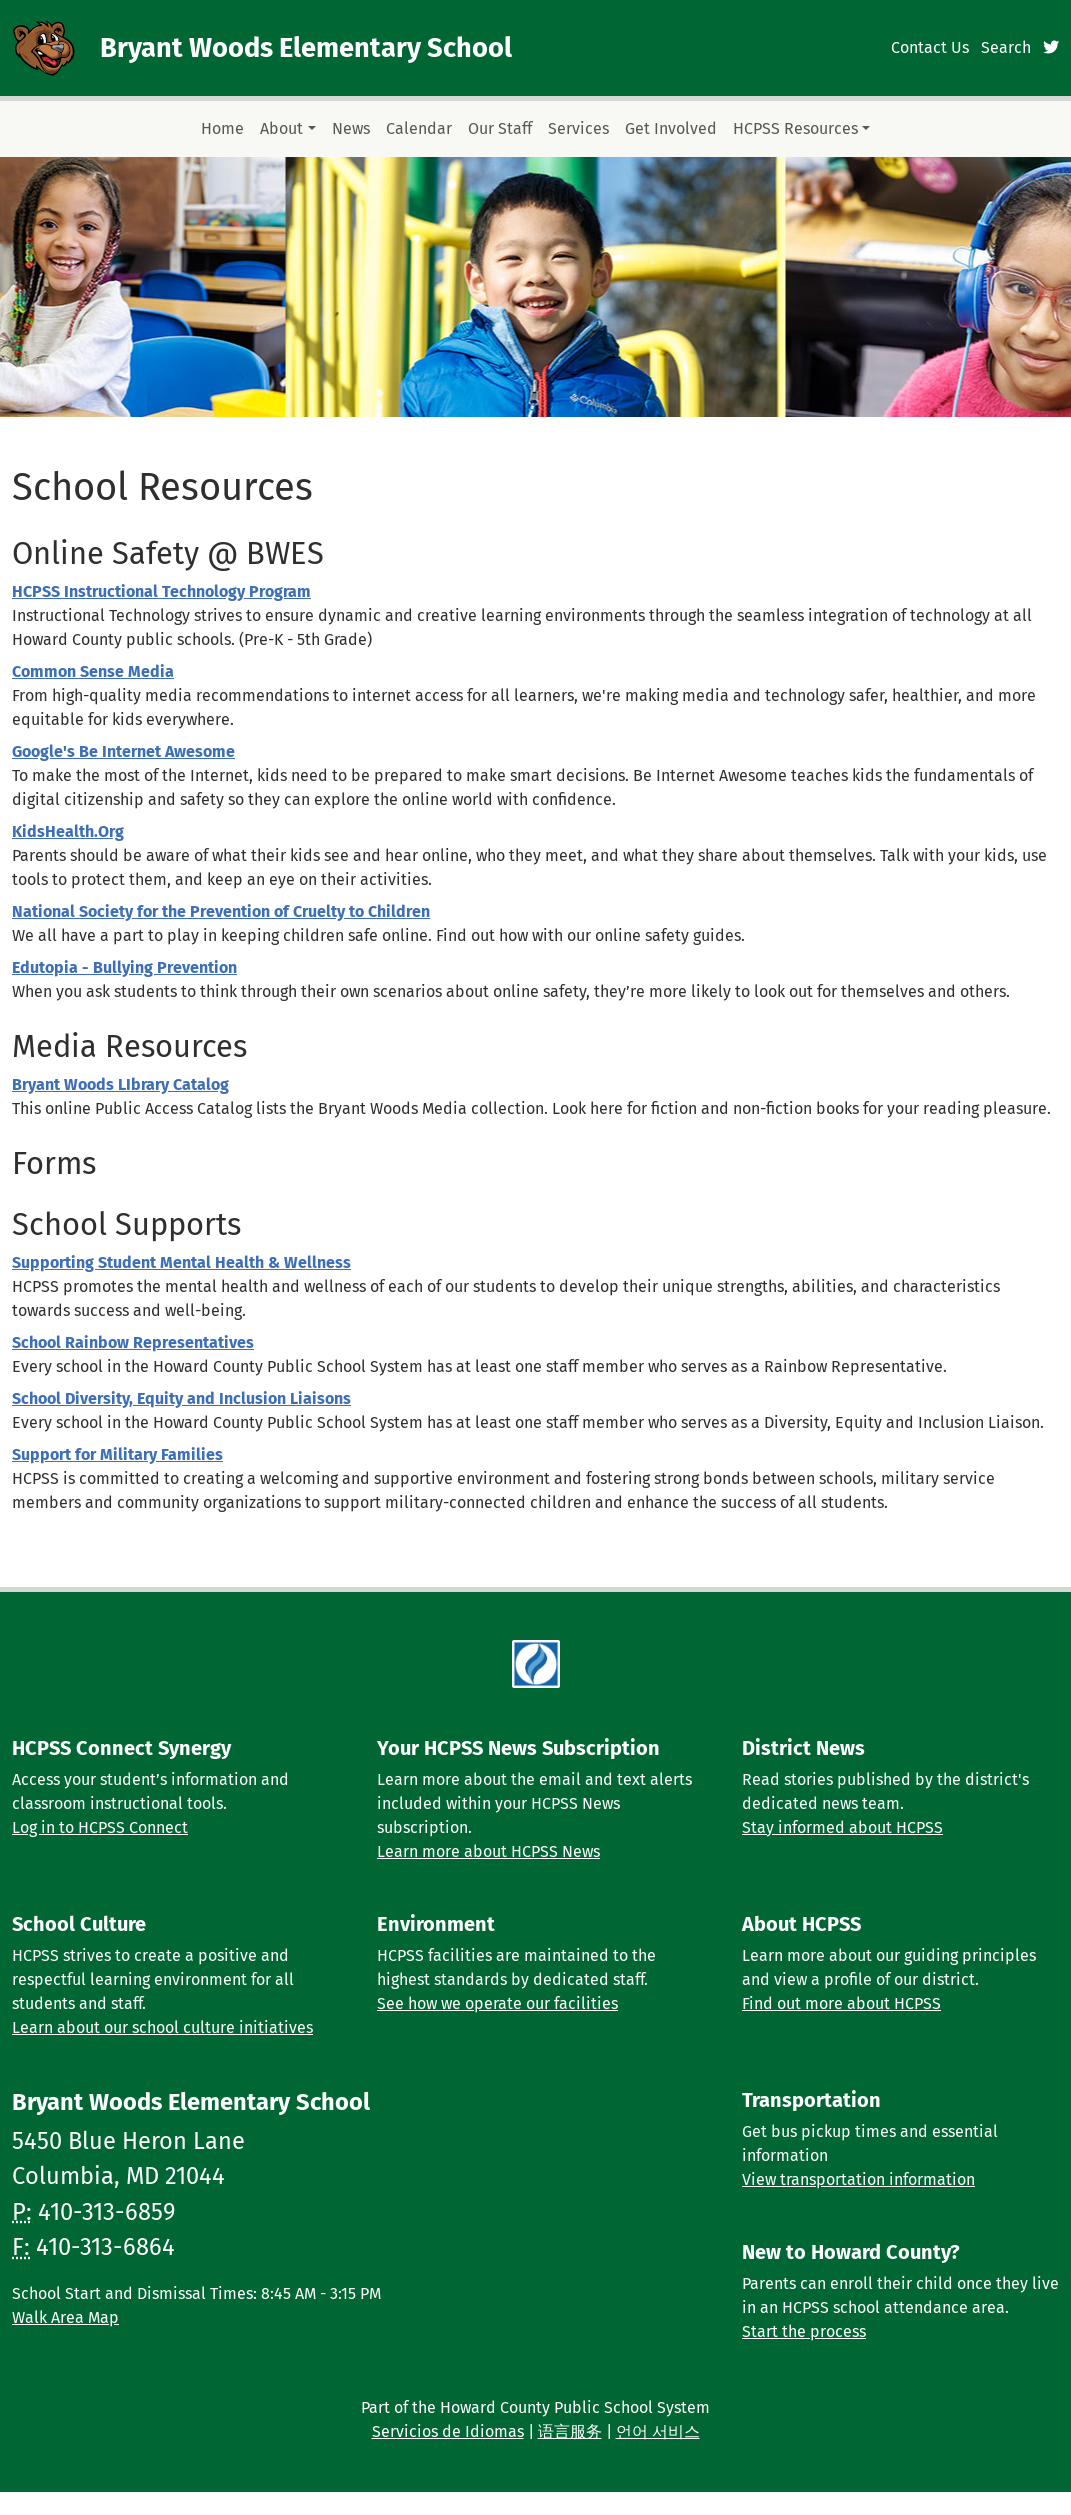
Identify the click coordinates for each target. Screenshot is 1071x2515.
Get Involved (671, 128)
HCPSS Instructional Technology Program (161, 591)
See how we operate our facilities (497, 2003)
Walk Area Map (65, 2317)
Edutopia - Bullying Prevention (124, 967)
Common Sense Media (93, 671)
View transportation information (858, 2179)
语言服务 (570, 2431)
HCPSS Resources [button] (795, 128)
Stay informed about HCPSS (842, 1827)
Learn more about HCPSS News (488, 1851)
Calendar (419, 128)
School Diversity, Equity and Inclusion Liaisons (181, 1398)
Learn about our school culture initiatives (162, 2027)
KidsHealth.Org (68, 831)
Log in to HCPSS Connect (100, 1827)
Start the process (804, 2331)
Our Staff (500, 128)
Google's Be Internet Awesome (123, 751)
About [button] (281, 128)
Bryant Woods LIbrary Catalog (120, 1084)
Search (1006, 47)
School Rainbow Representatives (133, 1342)
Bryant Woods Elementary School (306, 48)
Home (222, 128)
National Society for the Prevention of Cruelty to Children (221, 911)
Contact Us (930, 47)
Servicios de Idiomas (448, 2431)
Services (578, 128)
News (351, 128)
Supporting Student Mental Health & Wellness (181, 1262)
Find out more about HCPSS (841, 2003)
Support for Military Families (117, 1454)
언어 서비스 (658, 2431)
